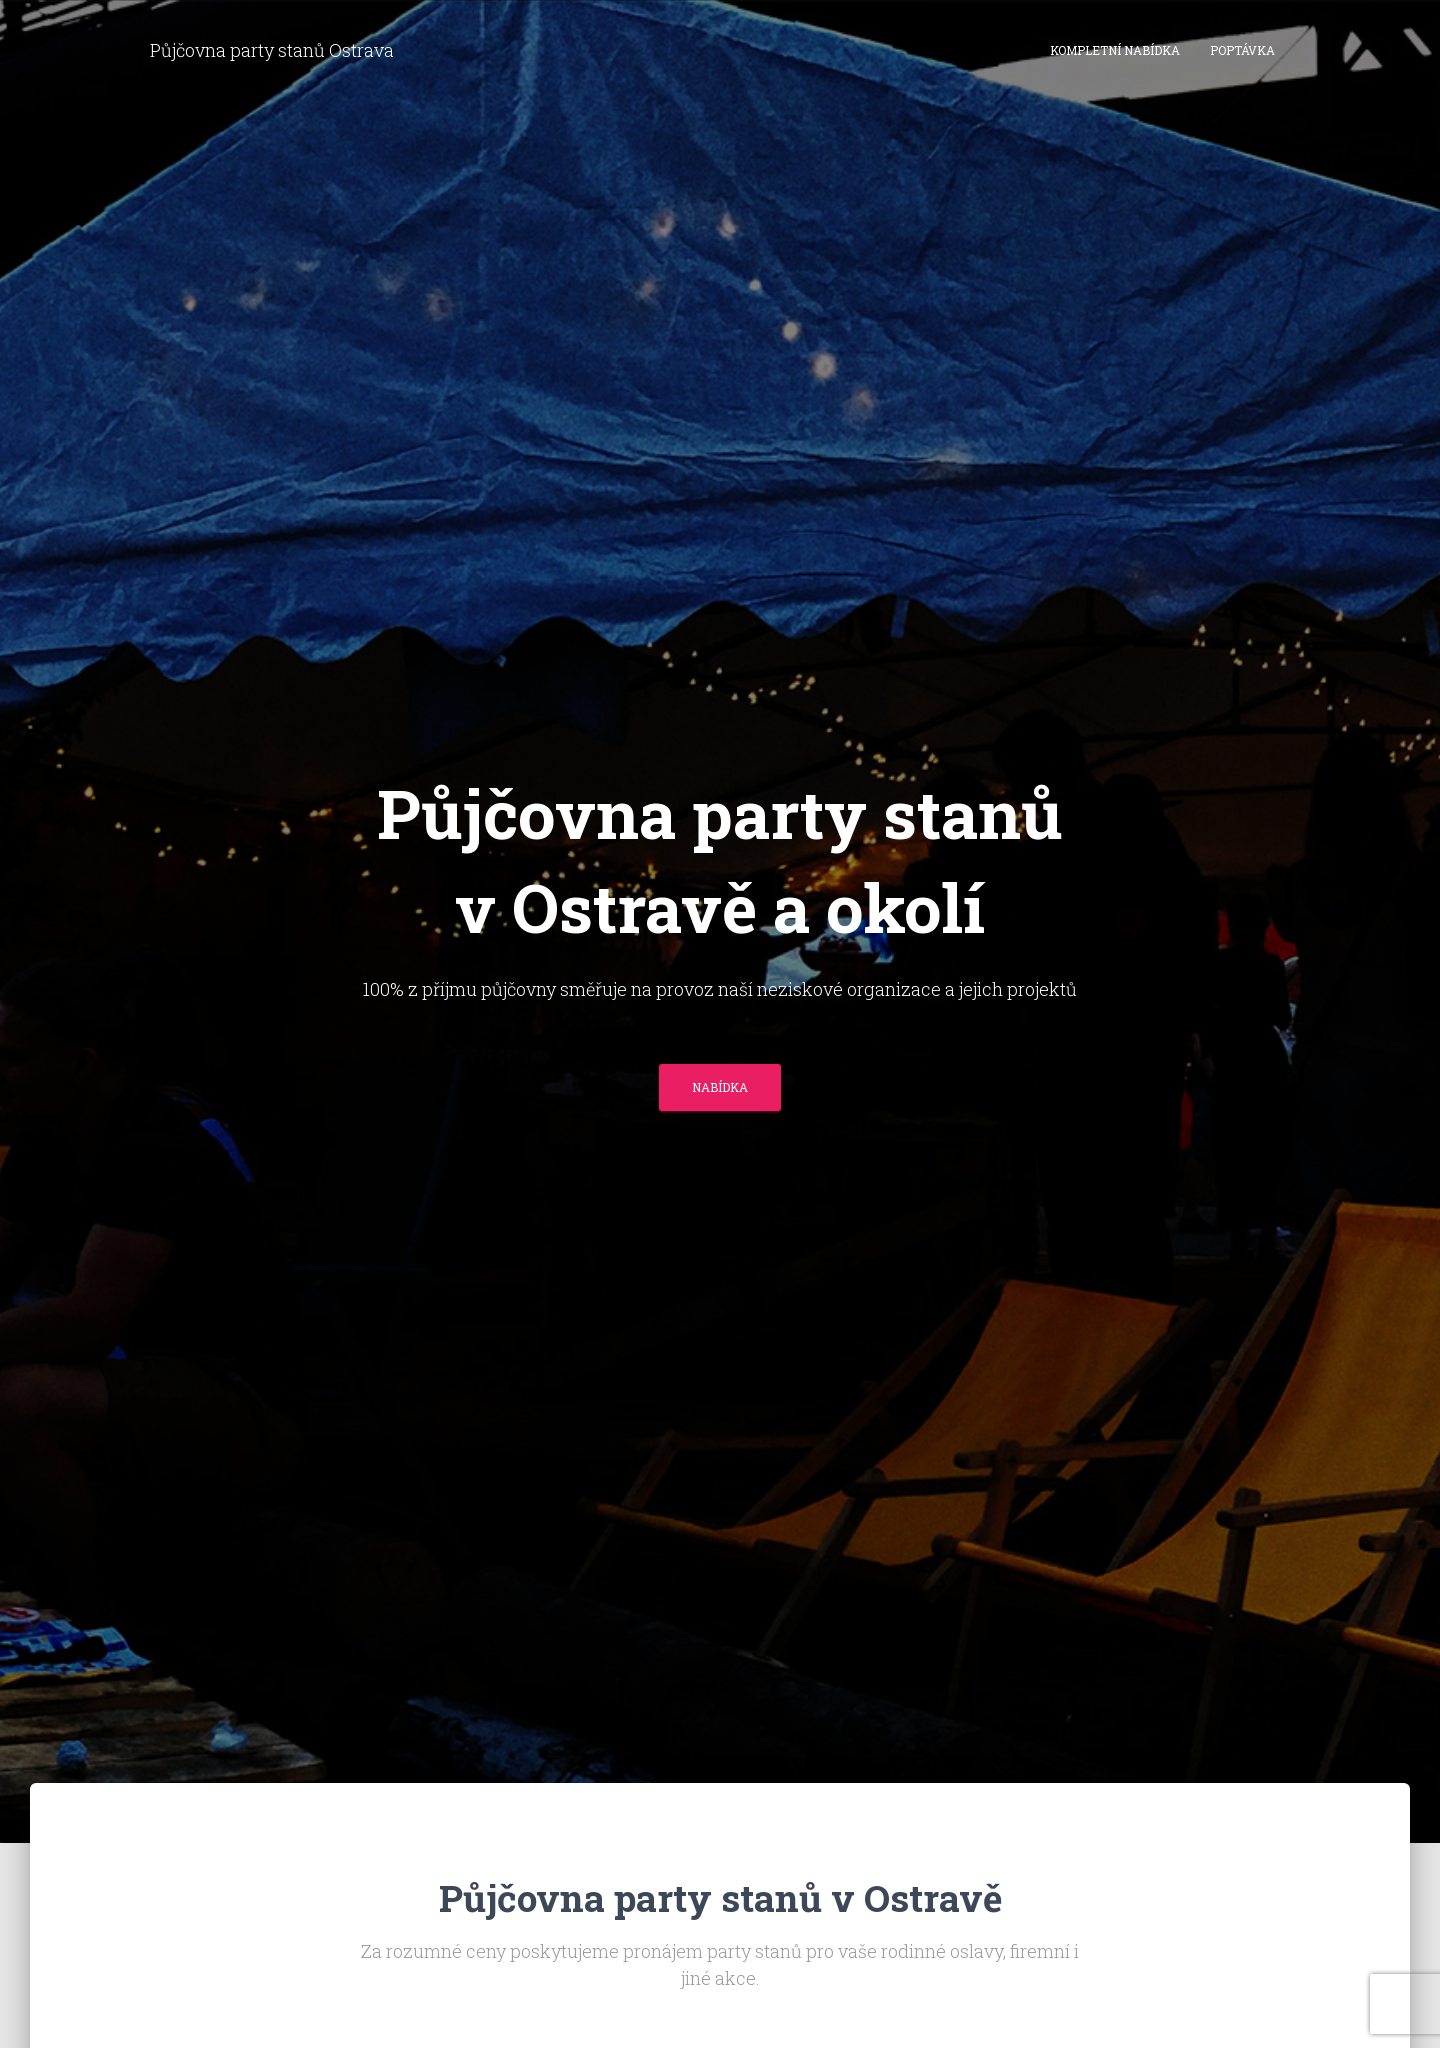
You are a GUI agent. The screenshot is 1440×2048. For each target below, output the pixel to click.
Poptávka (1242, 50)
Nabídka (720, 1087)
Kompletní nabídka (1115, 50)
